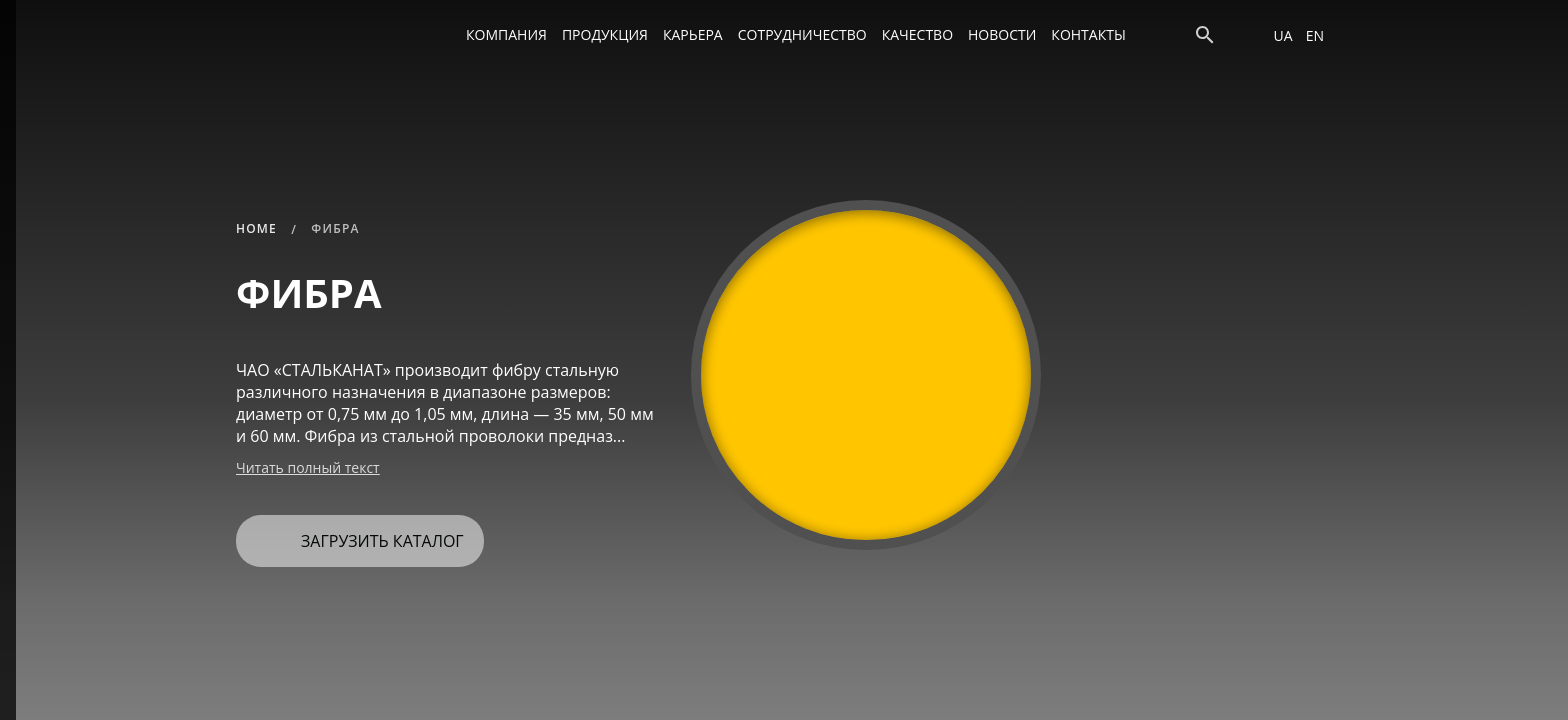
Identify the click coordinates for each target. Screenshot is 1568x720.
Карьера (693, 34)
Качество (917, 34)
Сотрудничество (802, 34)
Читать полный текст (308, 467)
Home (256, 228)
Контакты (1088, 34)
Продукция (605, 34)
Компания (506, 34)
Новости (1002, 34)
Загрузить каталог (357, 533)
